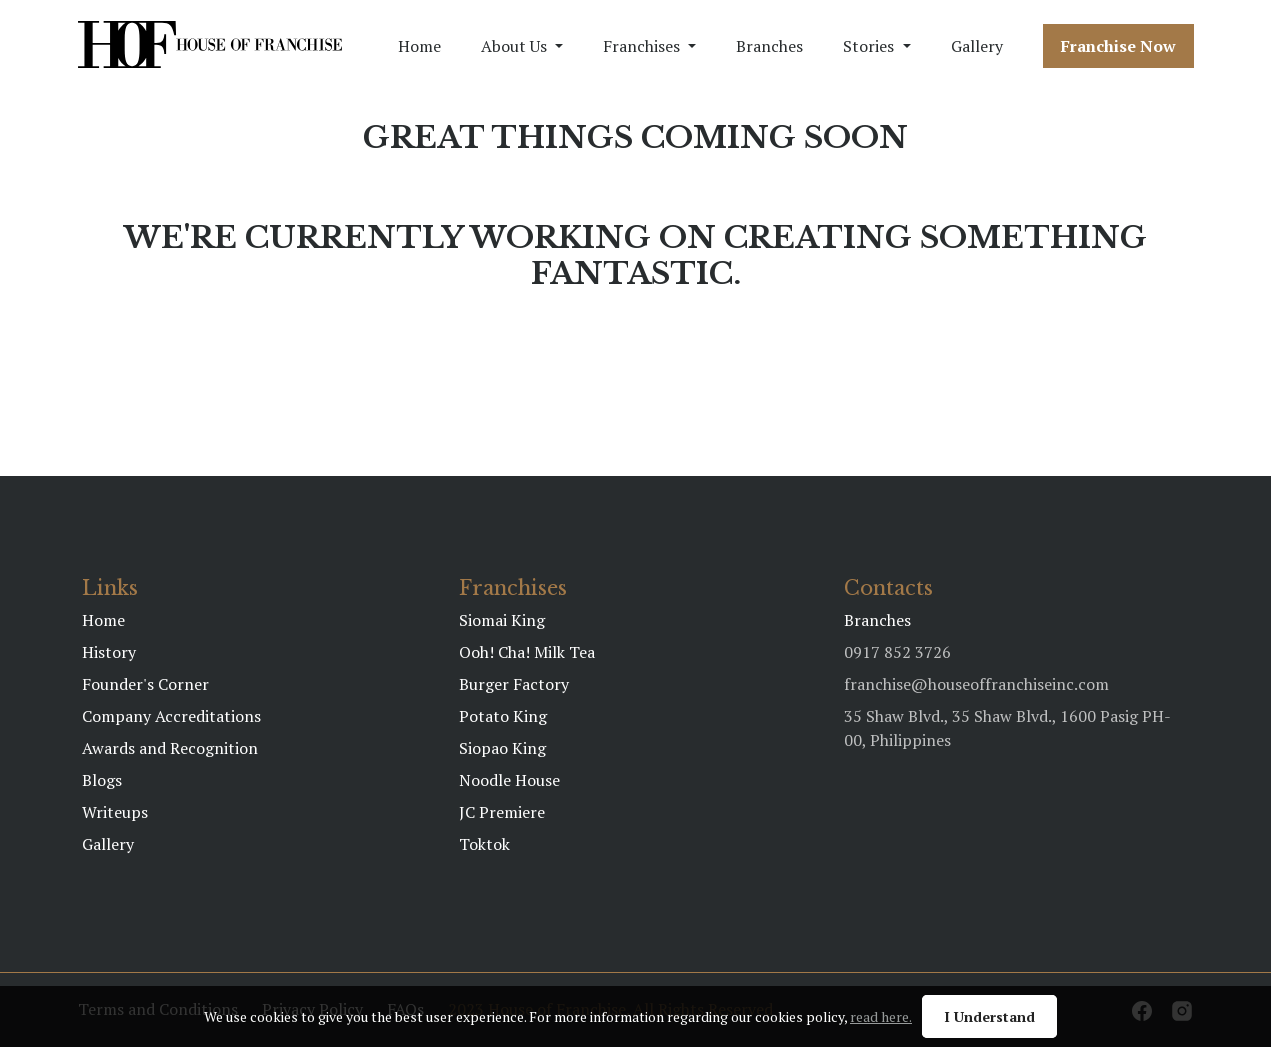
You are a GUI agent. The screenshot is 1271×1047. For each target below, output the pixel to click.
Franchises (641, 46)
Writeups (115, 812)
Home (419, 46)
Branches (769, 46)
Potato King (503, 716)
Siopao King (502, 748)
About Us (514, 46)
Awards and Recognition (170, 748)
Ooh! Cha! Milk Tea (527, 652)
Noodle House (509, 780)
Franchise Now (1118, 46)
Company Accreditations (171, 716)
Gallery (977, 46)
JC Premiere (502, 812)
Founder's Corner (145, 684)
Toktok (484, 844)
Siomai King (502, 620)
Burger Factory (514, 684)
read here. (881, 1016)
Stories (868, 46)
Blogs (102, 780)
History (109, 652)
